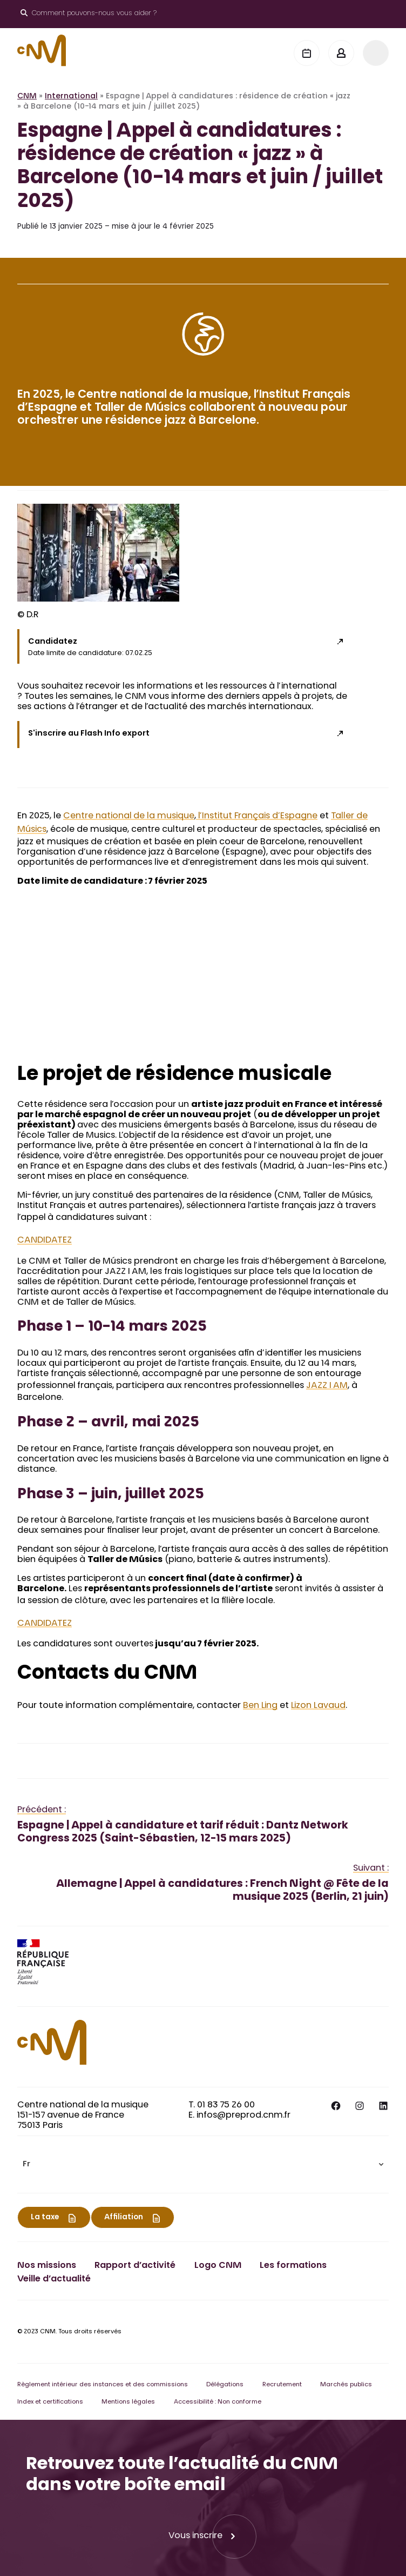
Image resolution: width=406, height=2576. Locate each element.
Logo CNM (217, 2265)
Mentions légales (128, 2402)
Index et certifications (50, 2402)
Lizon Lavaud (318, 1705)
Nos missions (46, 2265)
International (71, 97)
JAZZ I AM (327, 1386)
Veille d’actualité (54, 2279)
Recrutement (282, 2385)
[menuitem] (203, 2164)
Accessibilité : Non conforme (217, 2402)
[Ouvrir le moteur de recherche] (88, 14)
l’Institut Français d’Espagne (256, 816)
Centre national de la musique (128, 816)
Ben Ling (260, 1705)
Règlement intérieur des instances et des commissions (102, 2385)
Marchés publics (346, 2385)
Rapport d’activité (134, 2265)
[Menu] (376, 53)
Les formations (293, 2265)
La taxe (45, 2217)
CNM (27, 97)
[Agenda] (307, 53)
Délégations (224, 2385)
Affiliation (123, 2217)
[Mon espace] (341, 53)
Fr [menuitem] (26, 2164)
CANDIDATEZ (44, 1240)
